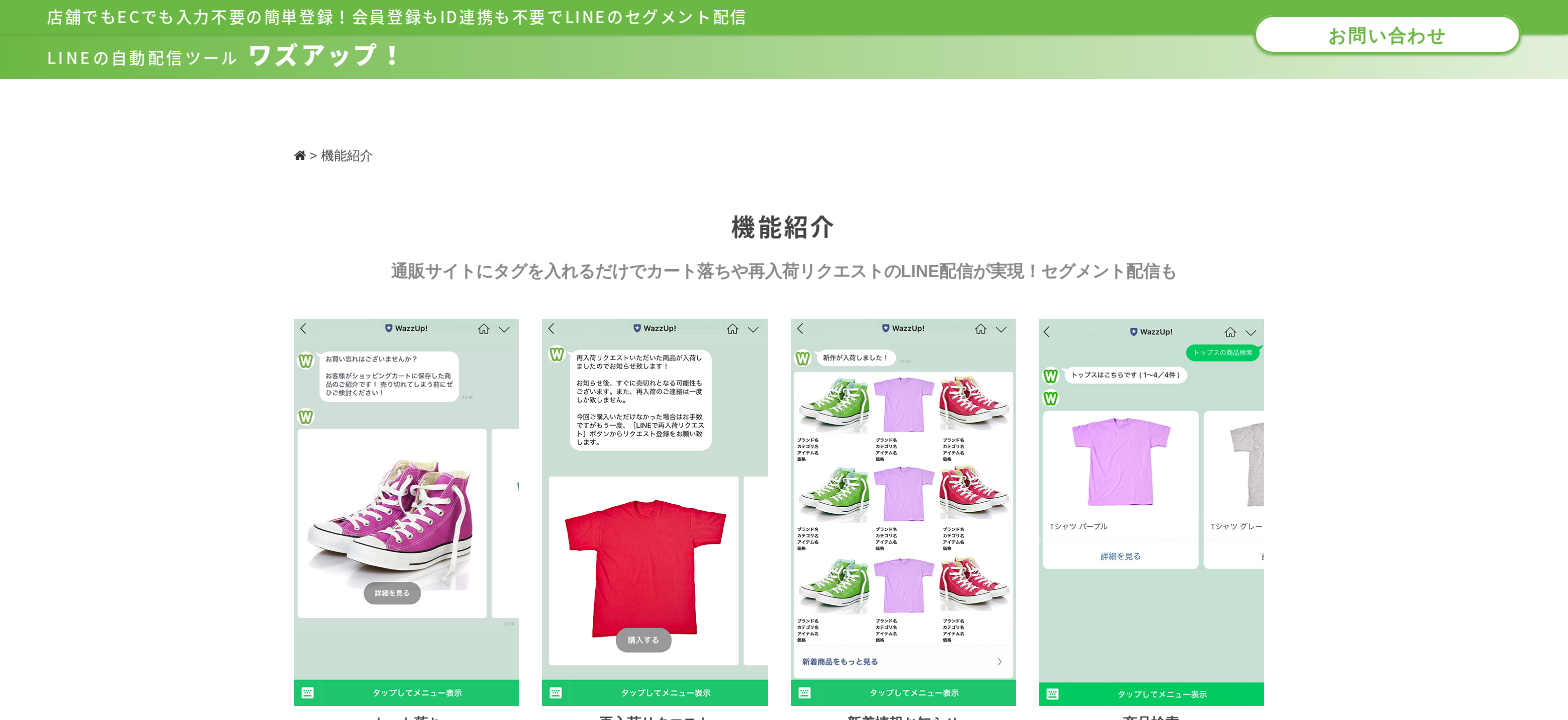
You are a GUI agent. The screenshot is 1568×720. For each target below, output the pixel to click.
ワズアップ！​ (226, 55)
